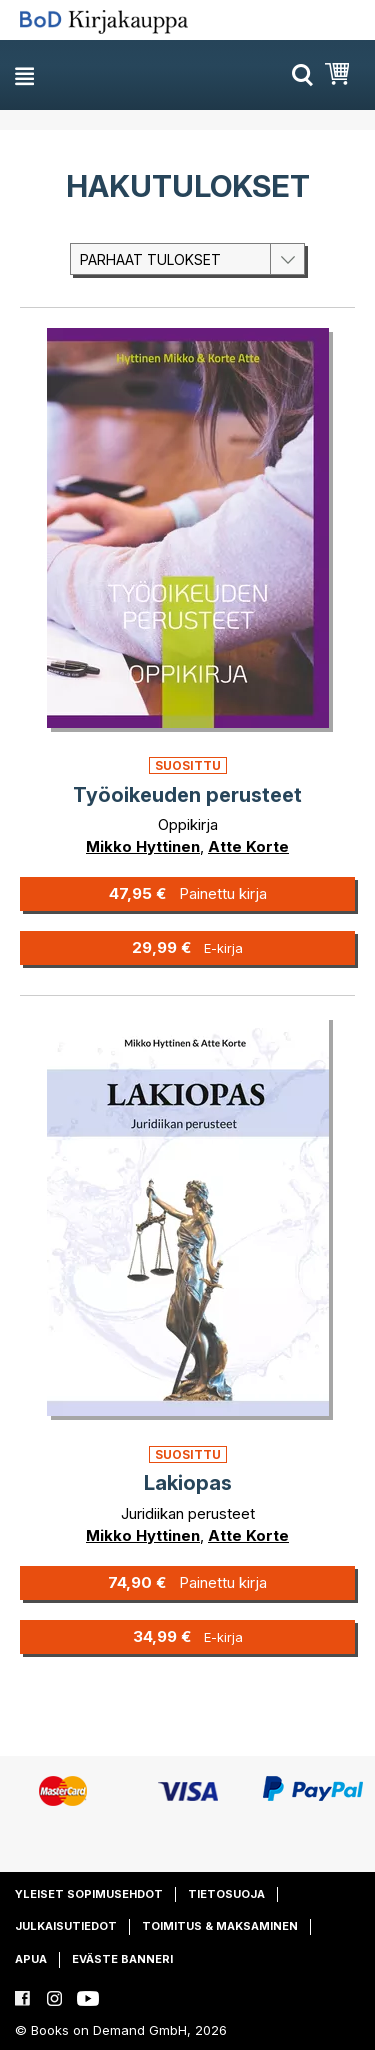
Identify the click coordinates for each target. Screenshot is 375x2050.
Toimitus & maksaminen (220, 1926)
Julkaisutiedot (66, 1926)
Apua (31, 1959)
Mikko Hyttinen (143, 846)
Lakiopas (188, 1483)
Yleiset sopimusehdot (89, 1894)
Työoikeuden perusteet (187, 795)
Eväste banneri (122, 1959)
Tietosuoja (226, 1894)
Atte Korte (248, 846)
